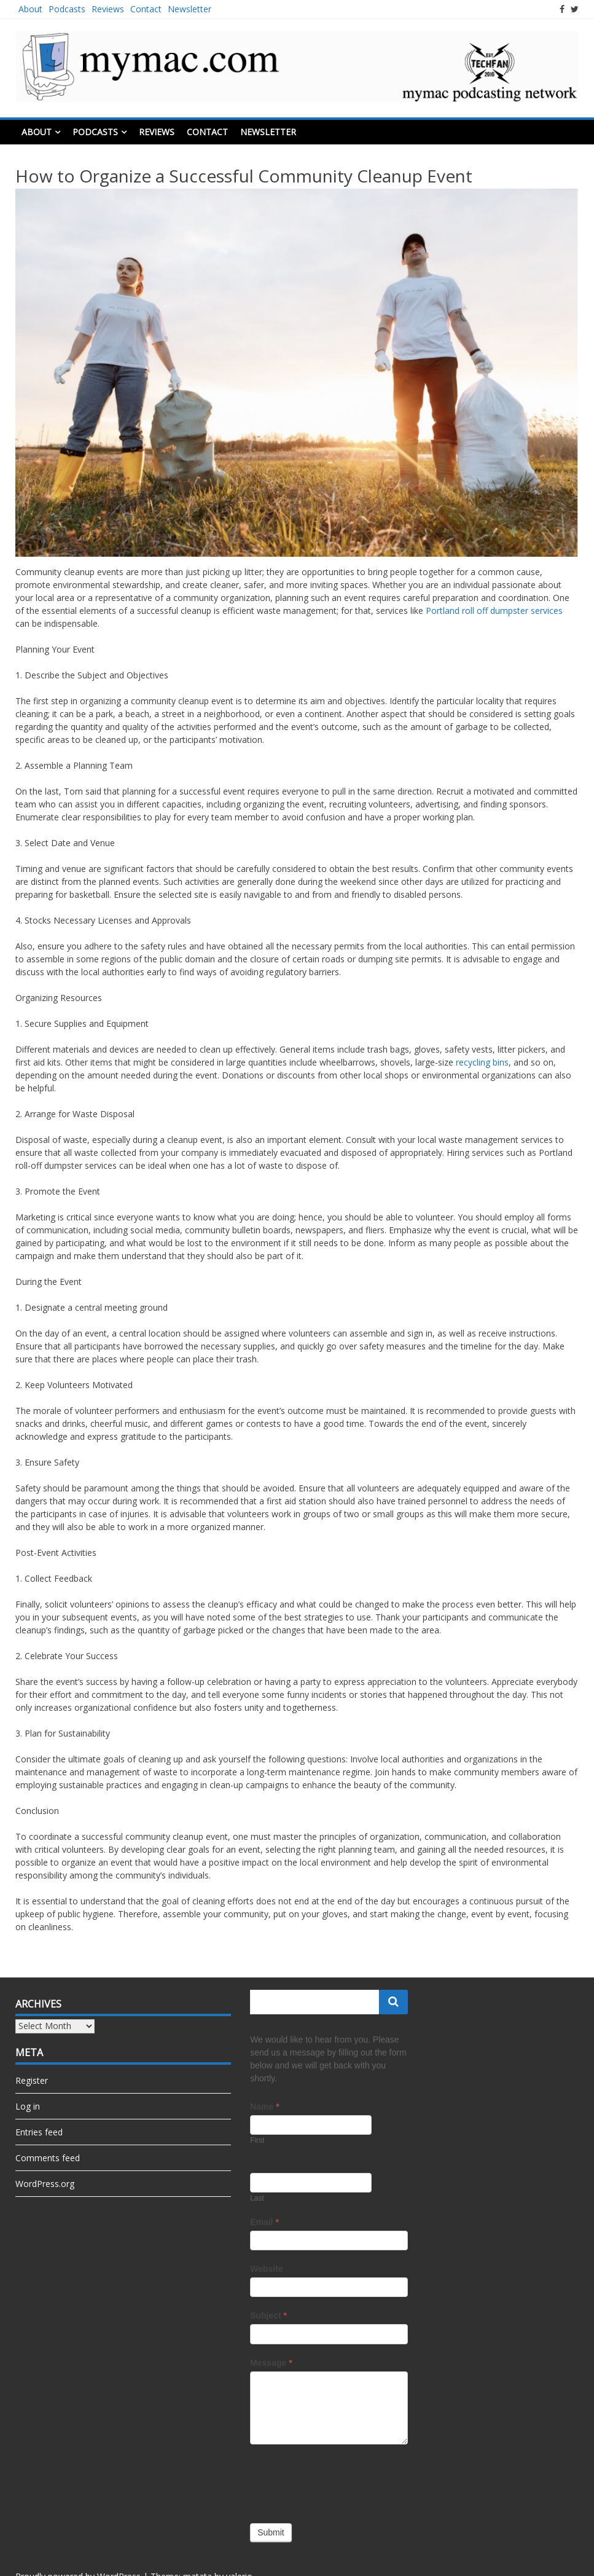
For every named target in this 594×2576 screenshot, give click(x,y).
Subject (268, 2315)
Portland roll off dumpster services (494, 610)
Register (31, 2080)
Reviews (108, 9)
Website (266, 2269)
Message (271, 2363)
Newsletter (189, 9)
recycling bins (482, 1062)
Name (264, 2106)
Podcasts (67, 9)
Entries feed (39, 2132)
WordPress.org (44, 2183)
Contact (146, 9)
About (30, 9)
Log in (27, 2106)
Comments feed (47, 2158)
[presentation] (343, 2481)
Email (264, 2222)
